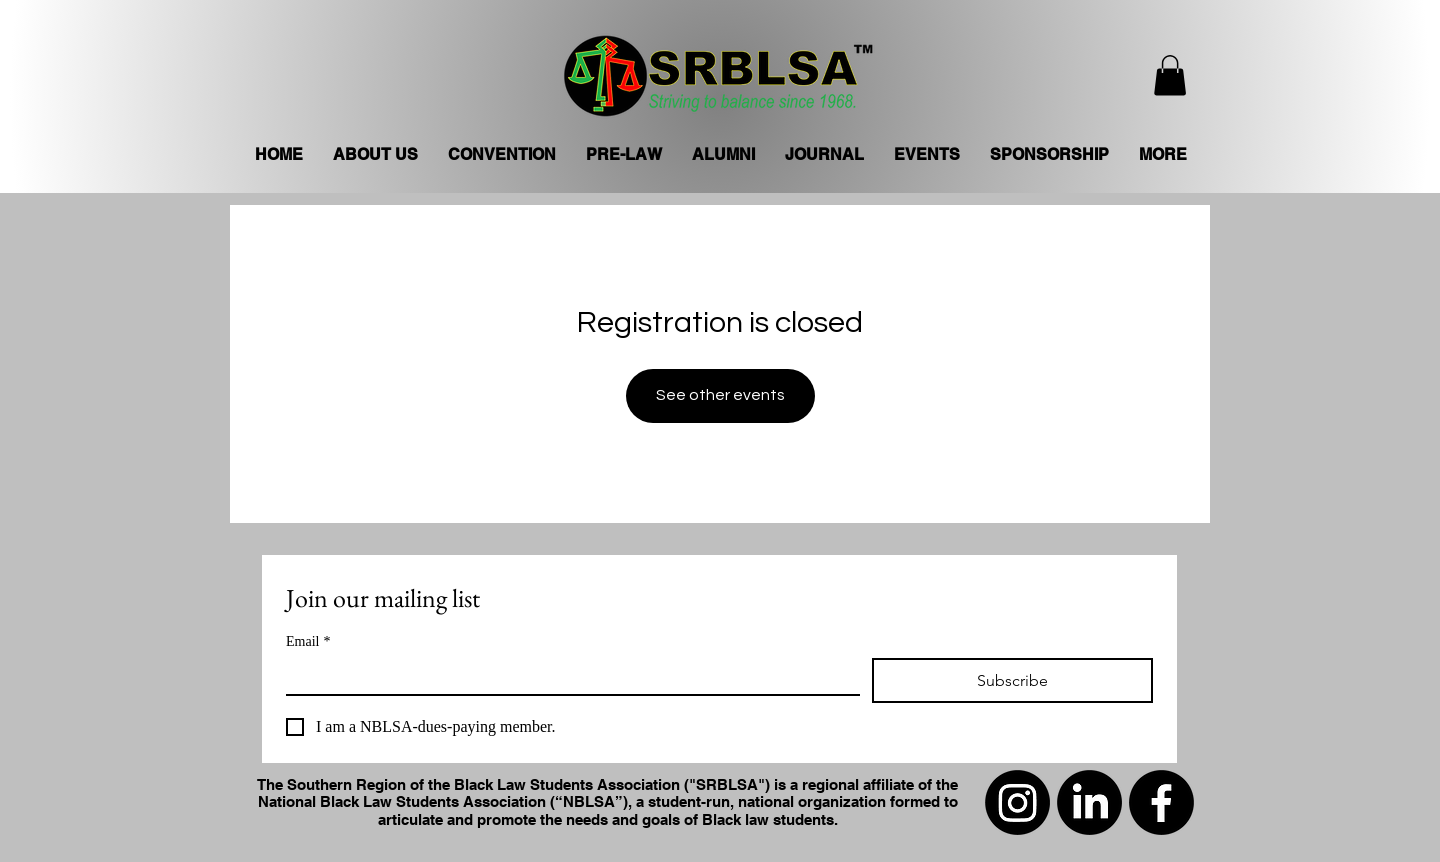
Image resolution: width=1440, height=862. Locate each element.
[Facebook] (1161, 802)
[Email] (567, 676)
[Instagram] (1017, 802)
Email (308, 641)
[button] (1170, 75)
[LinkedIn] (1089, 802)
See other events (720, 395)
